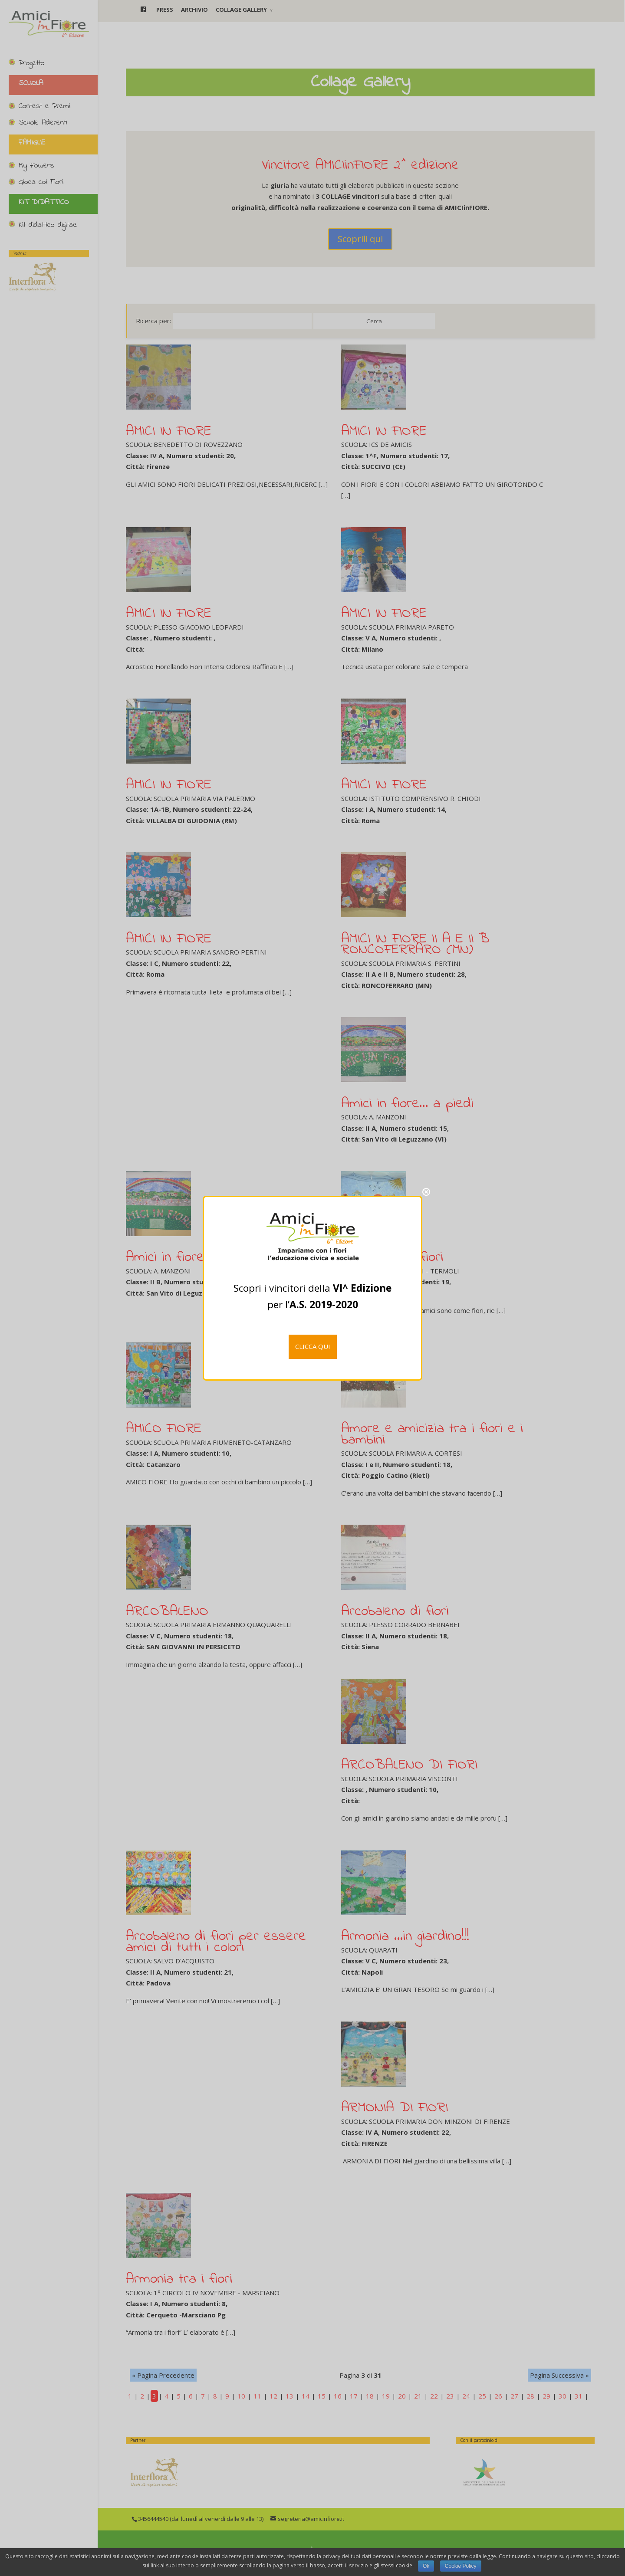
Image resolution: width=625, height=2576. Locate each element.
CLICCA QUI (312, 1346)
